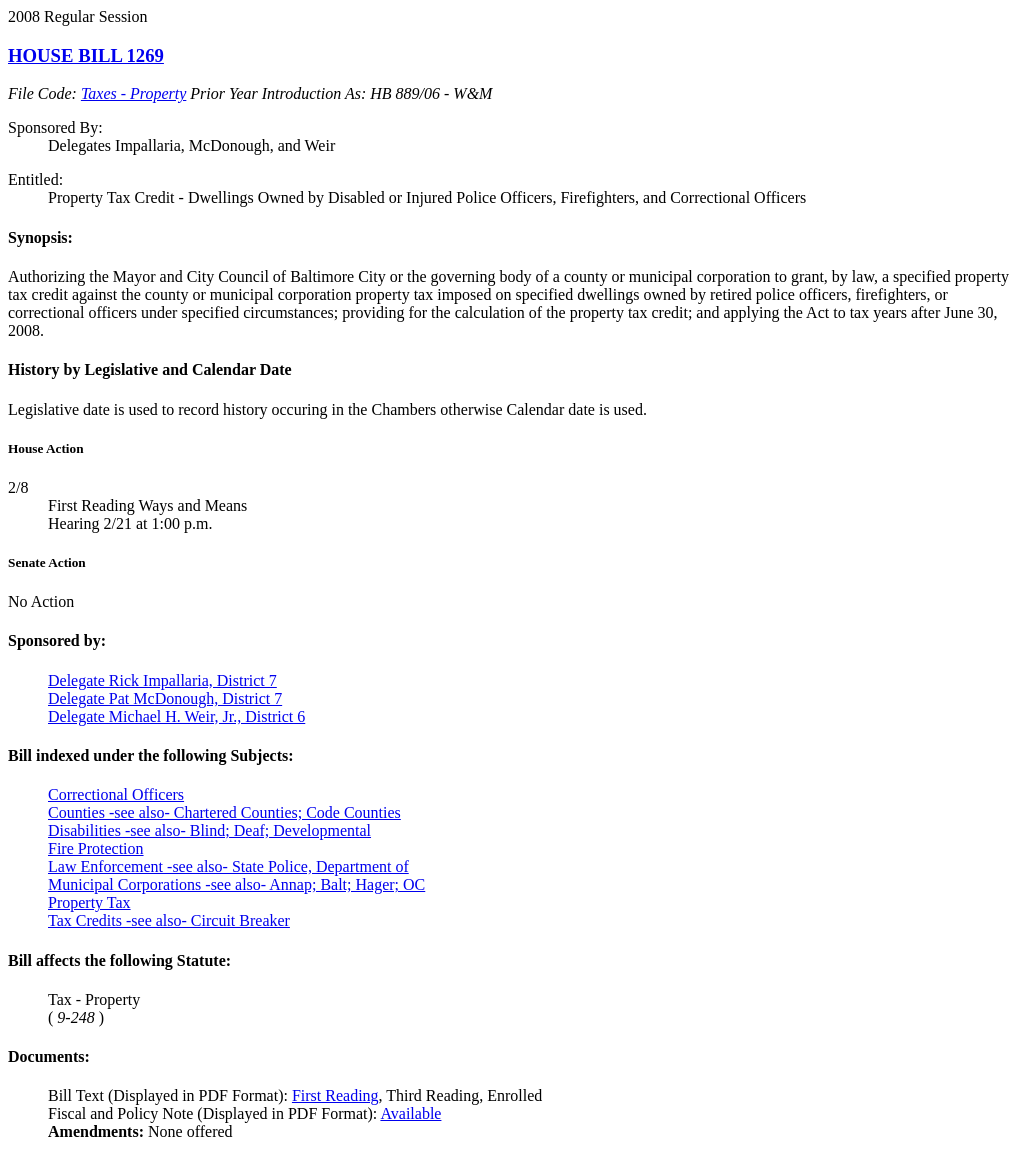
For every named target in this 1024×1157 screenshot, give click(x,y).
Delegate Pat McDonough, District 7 (165, 698)
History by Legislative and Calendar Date (150, 369)
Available (410, 1113)
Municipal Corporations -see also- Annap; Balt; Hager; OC (236, 884)
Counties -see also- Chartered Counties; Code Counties (224, 812)
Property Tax (89, 902)
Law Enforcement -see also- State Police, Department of (228, 866)
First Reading (335, 1095)
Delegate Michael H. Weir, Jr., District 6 (176, 716)
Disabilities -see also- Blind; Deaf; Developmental (209, 830)
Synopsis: (40, 237)
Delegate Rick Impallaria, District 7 (162, 680)
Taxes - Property (133, 93)
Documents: (49, 1056)
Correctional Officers (116, 794)
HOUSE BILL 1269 (86, 55)
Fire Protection (96, 848)
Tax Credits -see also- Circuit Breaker (169, 920)
